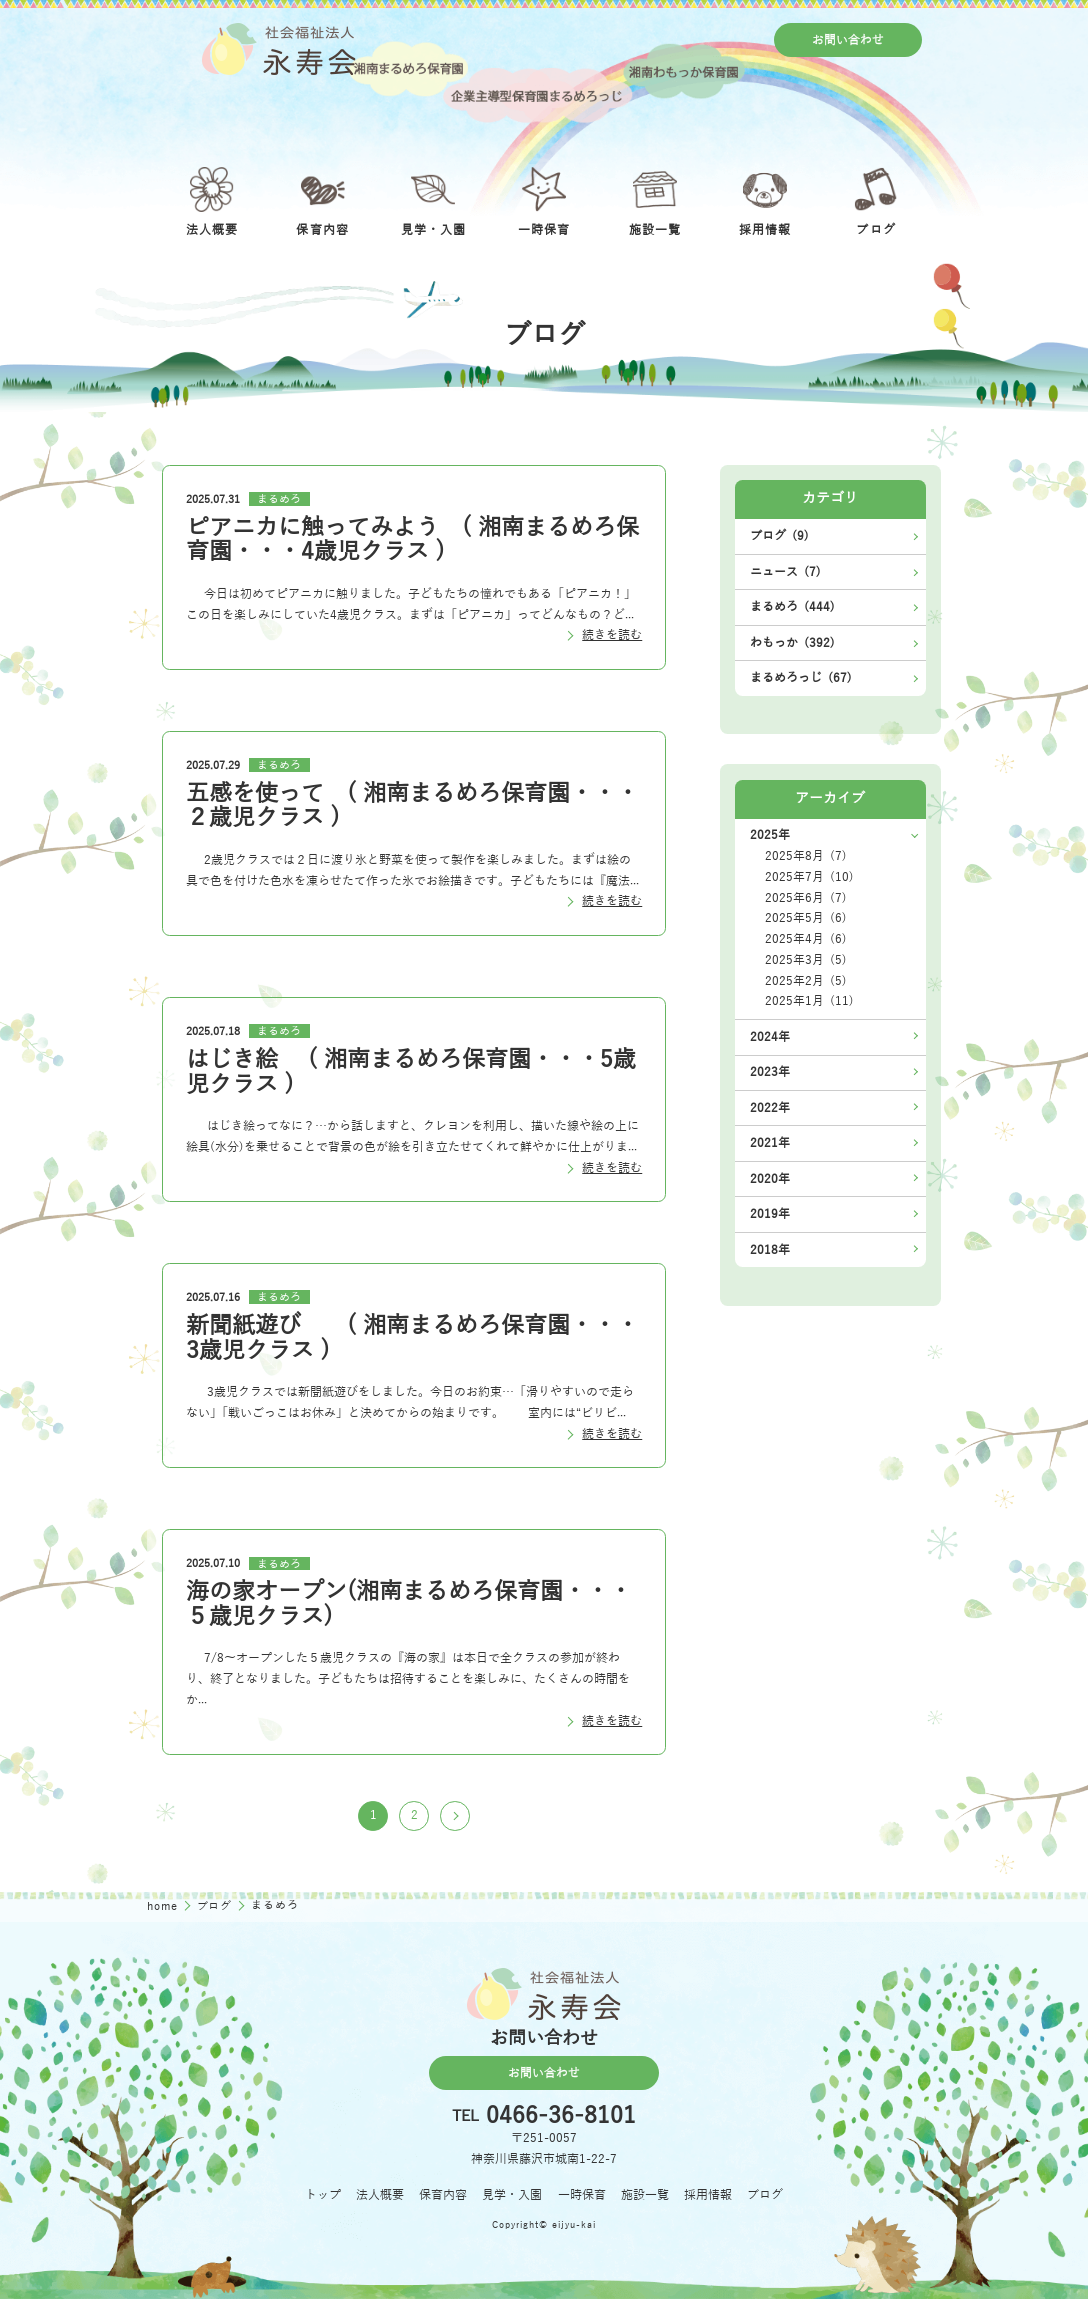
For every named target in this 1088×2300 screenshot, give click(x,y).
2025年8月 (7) (806, 856)
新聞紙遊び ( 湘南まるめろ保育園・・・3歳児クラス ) (412, 1337)
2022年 (770, 1108)
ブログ (217, 1906)
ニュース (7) (785, 572)
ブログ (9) (779, 536)
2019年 (770, 1214)
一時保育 (582, 2196)
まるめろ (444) (792, 607)
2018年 (770, 1250)
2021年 (770, 1143)
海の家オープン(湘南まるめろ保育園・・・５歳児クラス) (409, 1603)
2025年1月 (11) (809, 1001)
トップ (323, 2196)
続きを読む (612, 635)
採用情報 (708, 2196)
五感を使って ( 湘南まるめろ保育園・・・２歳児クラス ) (412, 805)
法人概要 (380, 2196)
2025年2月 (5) (806, 981)
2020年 (770, 1179)
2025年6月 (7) (806, 898)
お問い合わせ (848, 40)
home (164, 1906)
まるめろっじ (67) (801, 678)
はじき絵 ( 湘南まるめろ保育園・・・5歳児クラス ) (411, 1071)
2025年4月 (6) (806, 939)
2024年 (770, 1037)
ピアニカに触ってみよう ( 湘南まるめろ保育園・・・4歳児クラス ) (412, 539)
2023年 (770, 1072)
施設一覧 (645, 2196)
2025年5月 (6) (806, 918)
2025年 (770, 835)
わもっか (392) (792, 643)
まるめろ (279, 499)
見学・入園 (512, 2196)
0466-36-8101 (561, 2117)
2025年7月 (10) (809, 877)
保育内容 (443, 2196)
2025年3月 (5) (806, 960)
